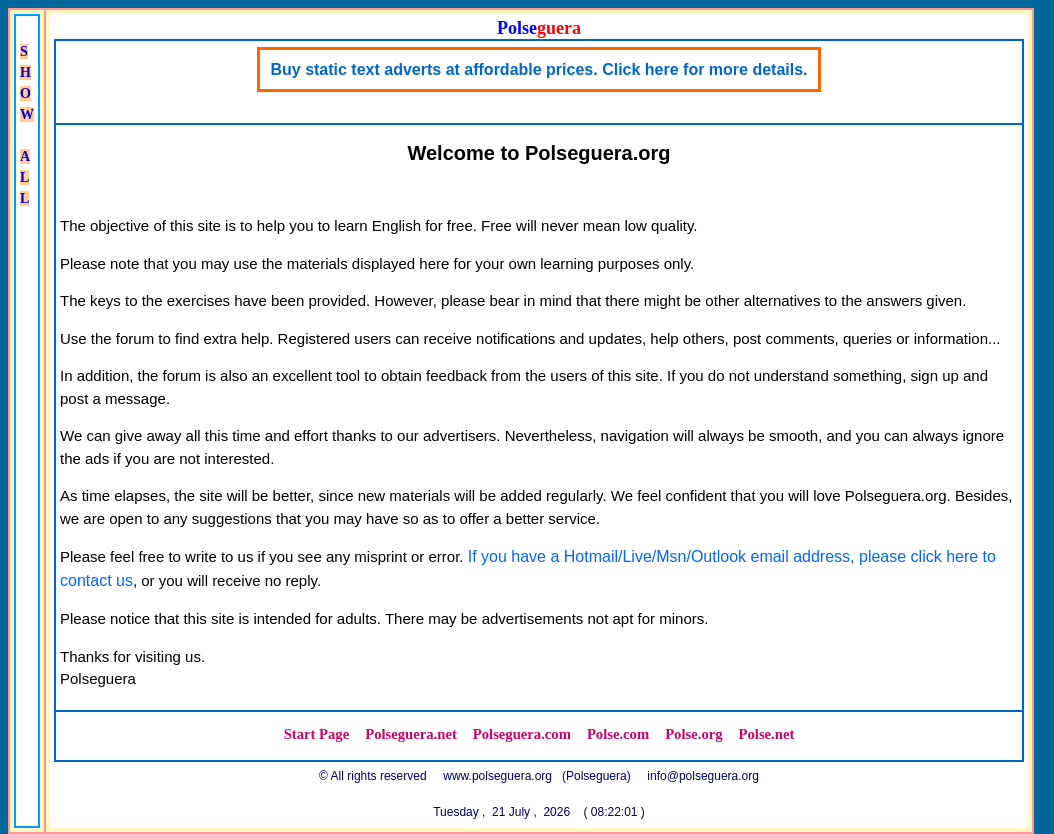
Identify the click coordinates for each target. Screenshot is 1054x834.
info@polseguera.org (703, 776)
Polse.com (618, 734)
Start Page (317, 734)
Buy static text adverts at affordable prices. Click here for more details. (538, 69)
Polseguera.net (411, 734)
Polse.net (767, 734)
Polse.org (693, 734)
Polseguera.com (522, 734)
